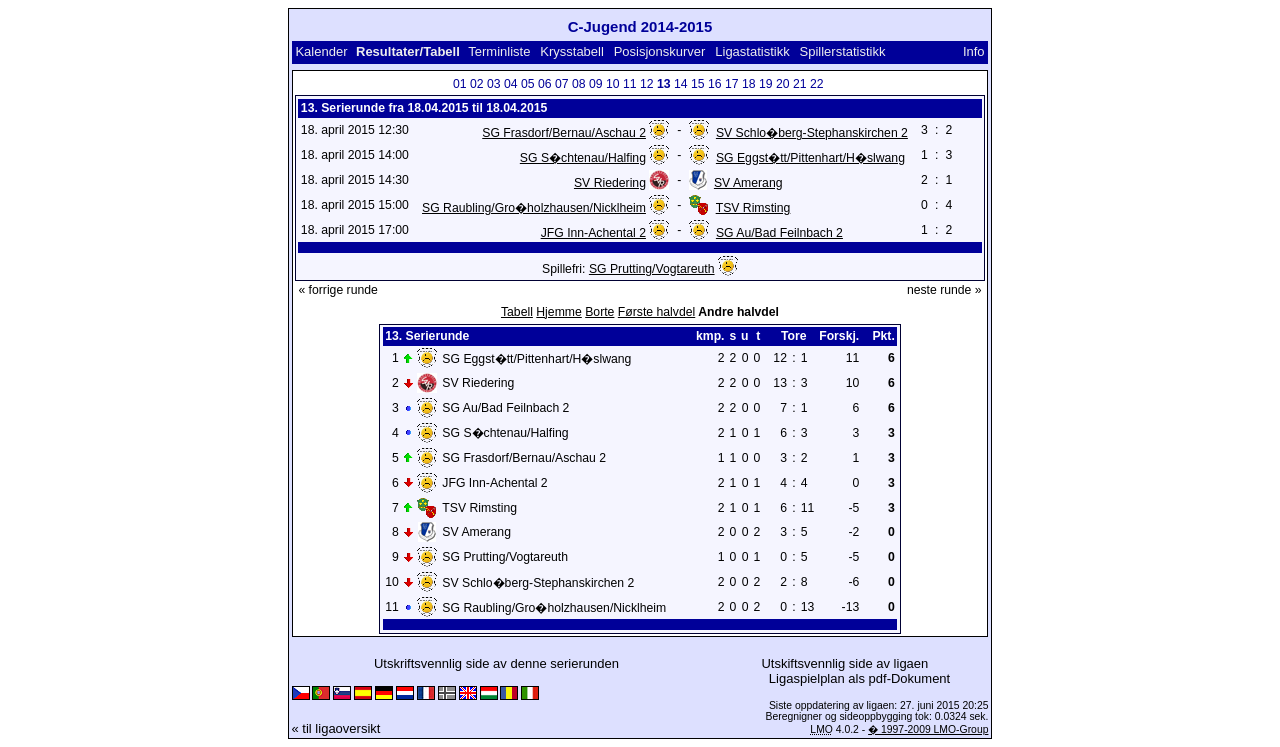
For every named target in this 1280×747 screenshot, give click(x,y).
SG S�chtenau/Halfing (583, 158)
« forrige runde (337, 290)
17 (732, 84)
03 (494, 84)
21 (800, 84)
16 (715, 84)
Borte (599, 312)
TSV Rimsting (753, 208)
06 (545, 84)
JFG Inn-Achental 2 (593, 233)
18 (749, 84)
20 (783, 84)
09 (596, 84)
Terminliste (499, 51)
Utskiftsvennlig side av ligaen (844, 663)
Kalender (321, 51)
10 (613, 84)
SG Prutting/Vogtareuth (652, 269)
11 (630, 84)
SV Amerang (748, 183)
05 (528, 84)
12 (647, 84)
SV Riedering (610, 183)
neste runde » (944, 290)
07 (562, 84)
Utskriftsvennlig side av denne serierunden (496, 663)
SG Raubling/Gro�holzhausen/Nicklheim (534, 208)
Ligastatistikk (752, 51)
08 (579, 84)
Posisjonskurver (660, 51)
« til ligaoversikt (336, 728)
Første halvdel (656, 312)
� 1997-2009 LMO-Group (928, 729)
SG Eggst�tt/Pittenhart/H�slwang (810, 158)
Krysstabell (572, 51)
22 (817, 84)
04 (511, 84)
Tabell (517, 312)
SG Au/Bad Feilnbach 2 (779, 233)
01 (460, 84)
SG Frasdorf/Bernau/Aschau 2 (564, 133)
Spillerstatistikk (843, 51)
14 (681, 84)
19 (766, 84)
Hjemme (559, 312)
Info (974, 51)
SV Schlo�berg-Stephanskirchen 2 (812, 133)
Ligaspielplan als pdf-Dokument (859, 678)
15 (698, 84)
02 (477, 84)
